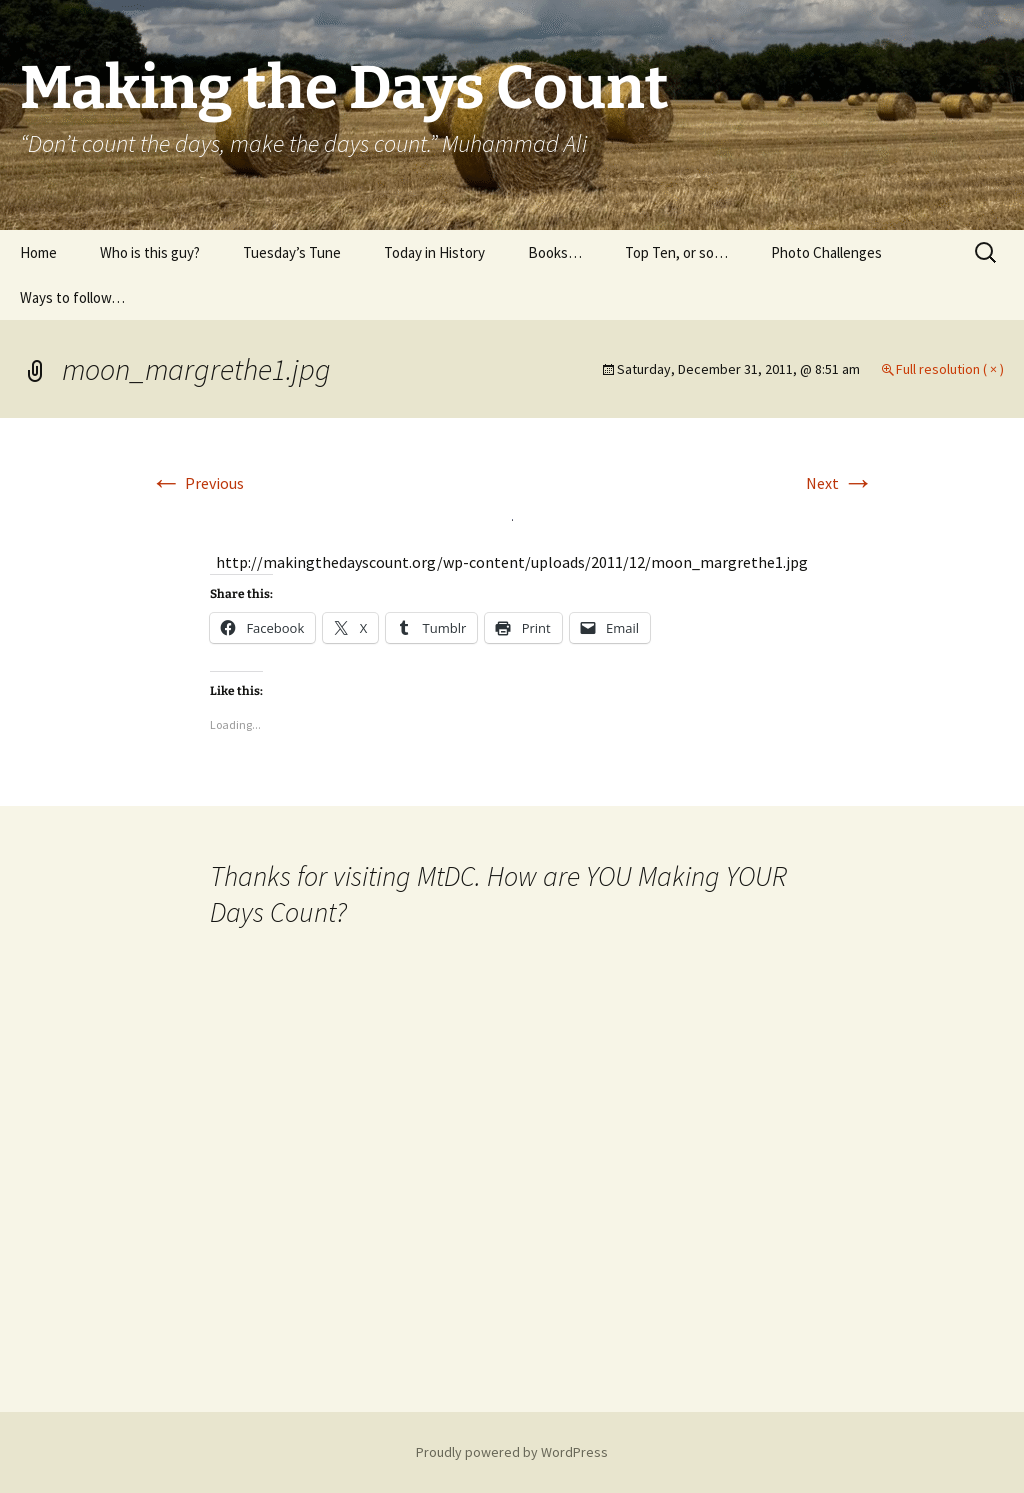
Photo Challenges (826, 252)
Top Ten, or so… (676, 252)
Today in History (434, 252)
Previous (197, 483)
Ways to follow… (72, 297)
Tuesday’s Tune (292, 252)
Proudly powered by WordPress (512, 1452)
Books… (555, 252)
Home (38, 252)
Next (840, 483)
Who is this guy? (150, 252)
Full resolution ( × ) (950, 369)
